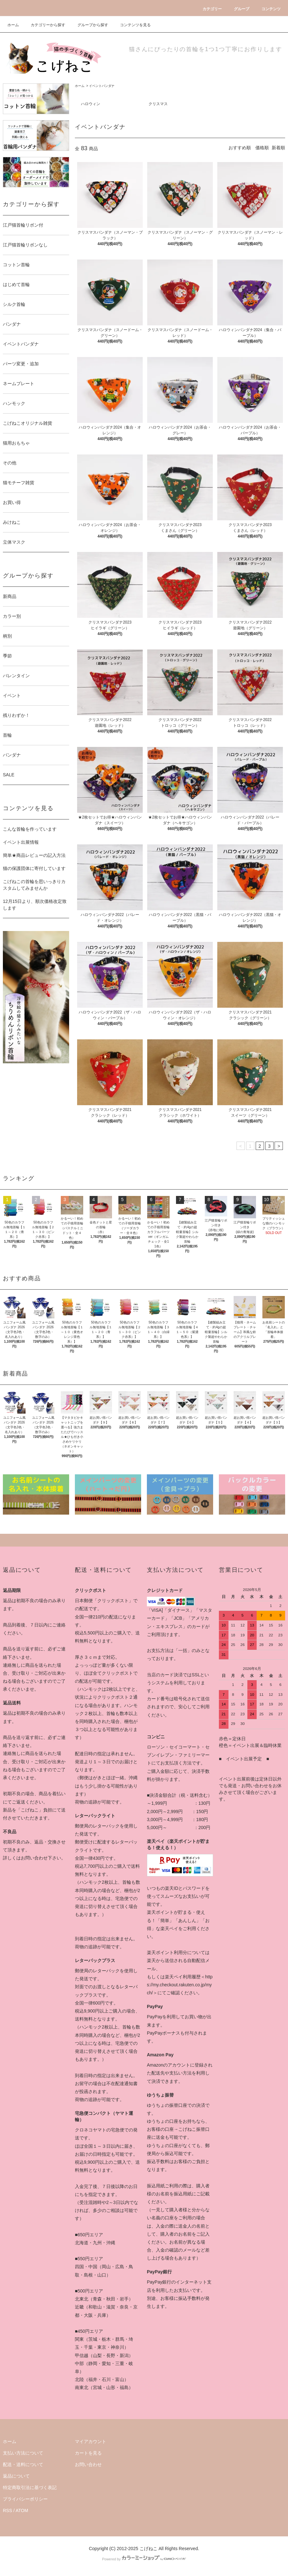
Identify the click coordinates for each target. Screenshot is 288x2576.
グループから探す (89, 25)
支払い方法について (23, 2453)
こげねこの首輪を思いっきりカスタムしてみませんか (34, 885)
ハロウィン (90, 104)
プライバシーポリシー (25, 2499)
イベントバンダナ (102, 86)
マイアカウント (90, 2441)
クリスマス (158, 104)
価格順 (262, 147)
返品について (16, 2476)
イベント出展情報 (21, 842)
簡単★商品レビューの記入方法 (34, 855)
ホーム (13, 25)
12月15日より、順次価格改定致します (35, 905)
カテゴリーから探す (44, 25)
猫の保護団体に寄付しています (34, 868)
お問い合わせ (88, 2464)
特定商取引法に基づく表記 (30, 2487)
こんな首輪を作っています (30, 829)
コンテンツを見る (131, 25)
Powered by (144, 2559)
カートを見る (88, 2453)
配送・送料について (23, 2464)
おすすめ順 (239, 147)
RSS (7, 2510)
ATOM (22, 2510)
